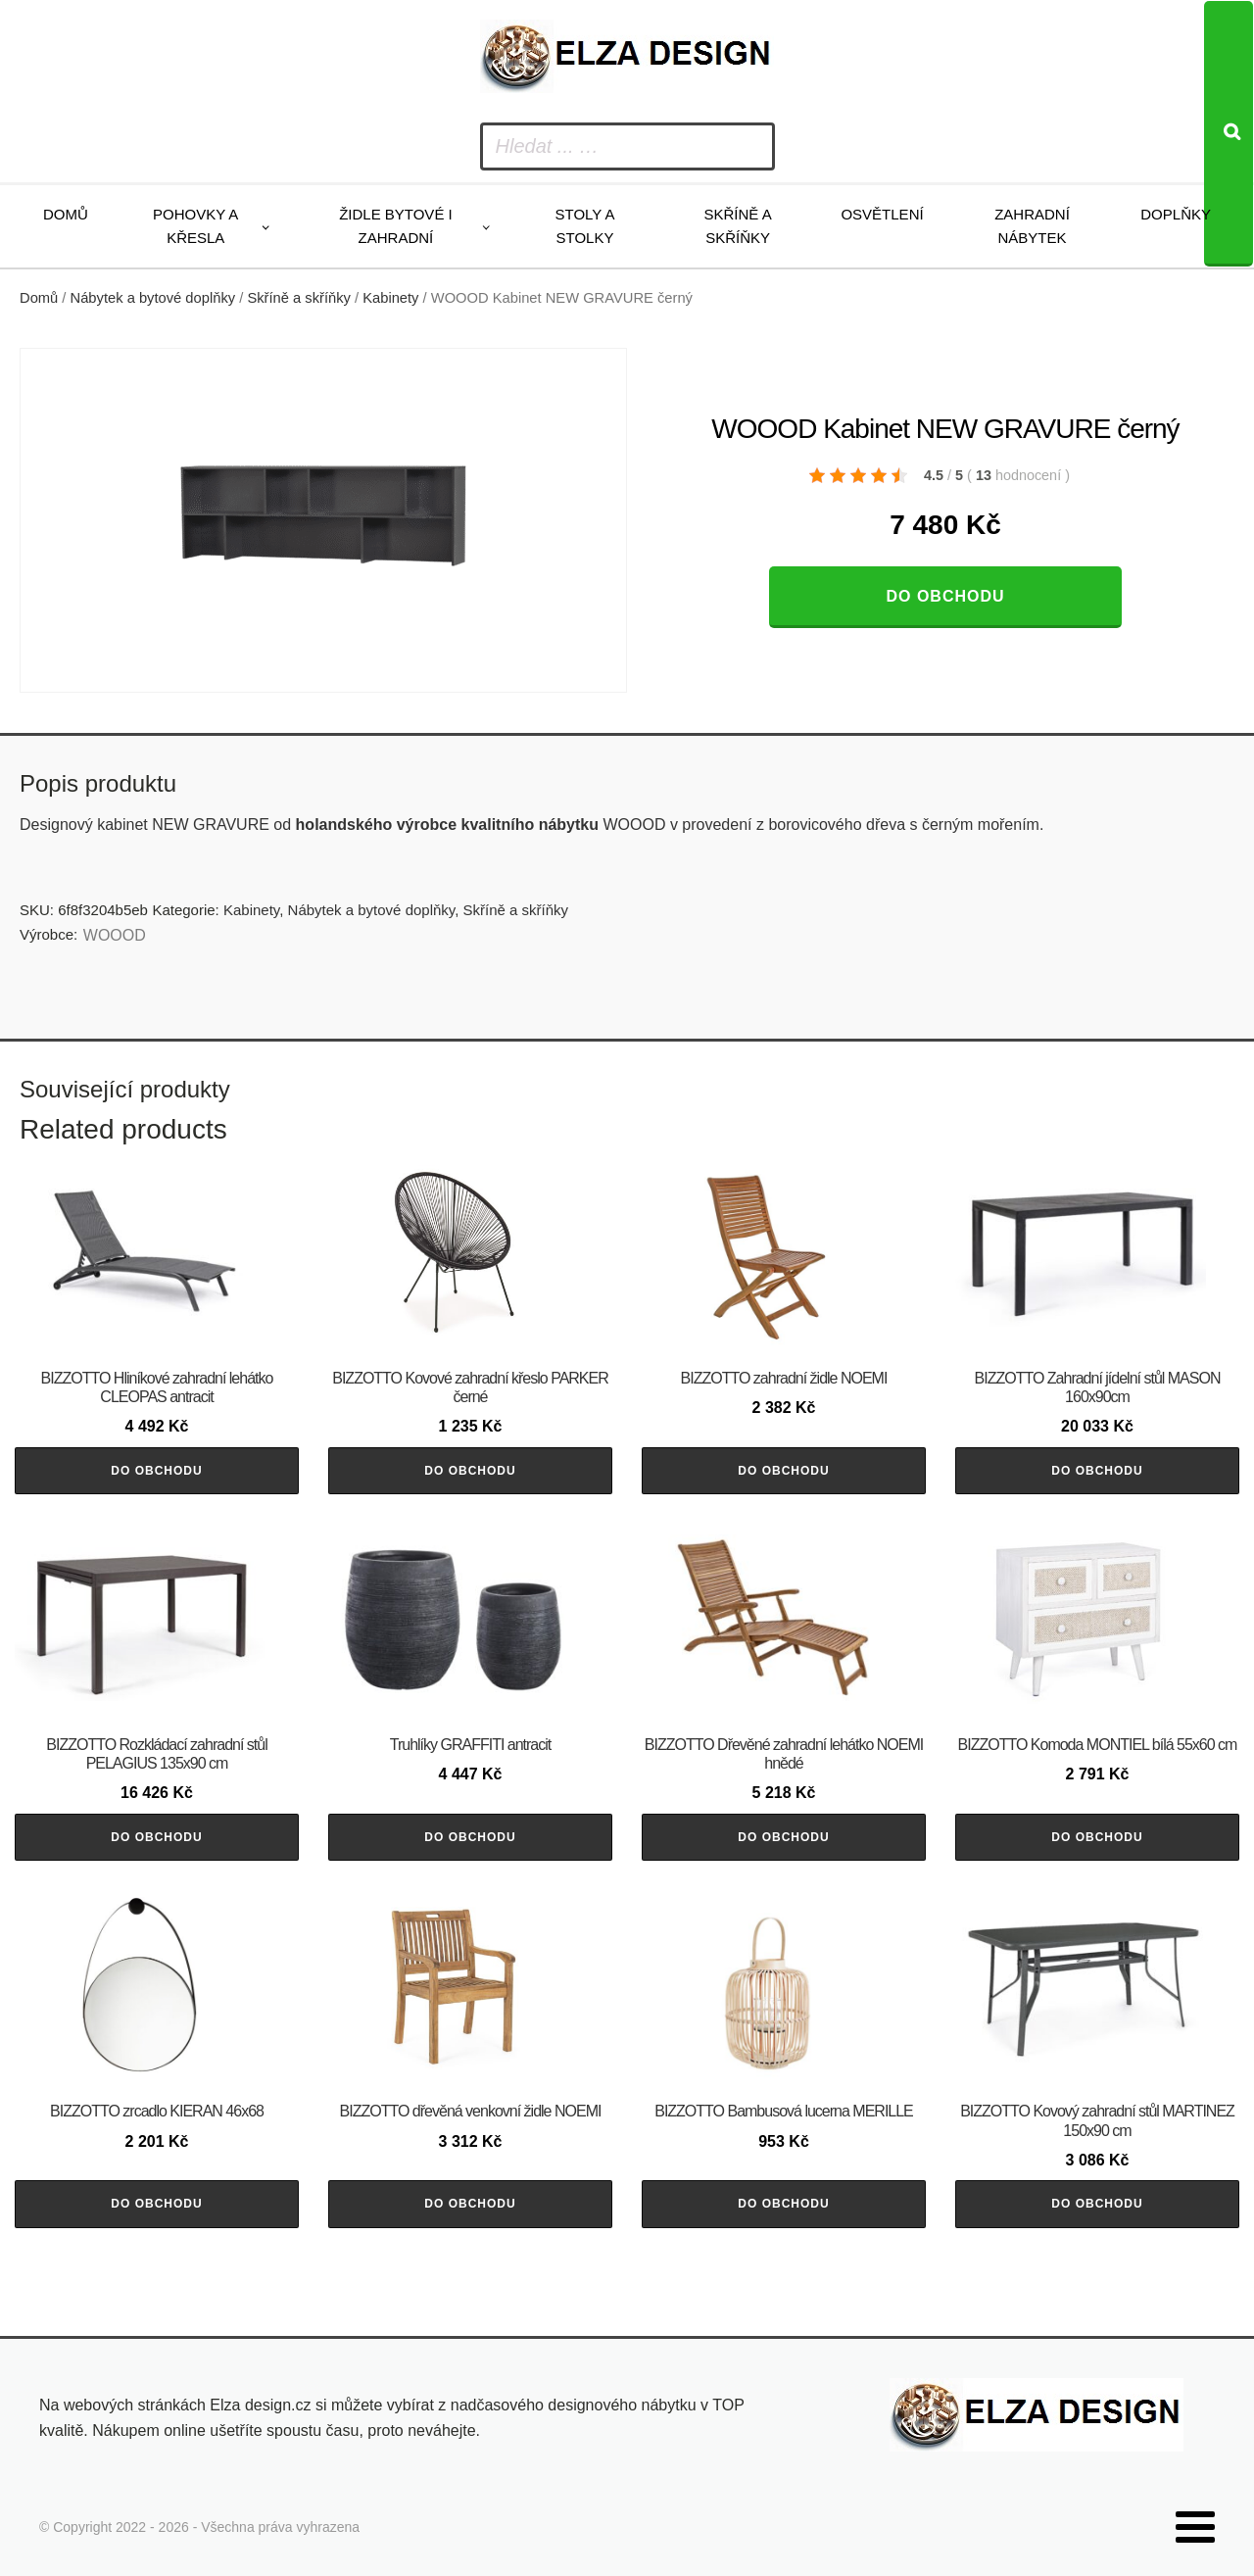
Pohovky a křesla (195, 226)
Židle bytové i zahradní (396, 226)
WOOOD (114, 935)
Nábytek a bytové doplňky (153, 298)
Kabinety (390, 298)
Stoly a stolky (585, 226)
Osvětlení (882, 214)
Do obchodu (945, 596)
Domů (65, 214)
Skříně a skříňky (737, 226)
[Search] (1228, 134)
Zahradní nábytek (1032, 226)
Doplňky (1175, 214)
